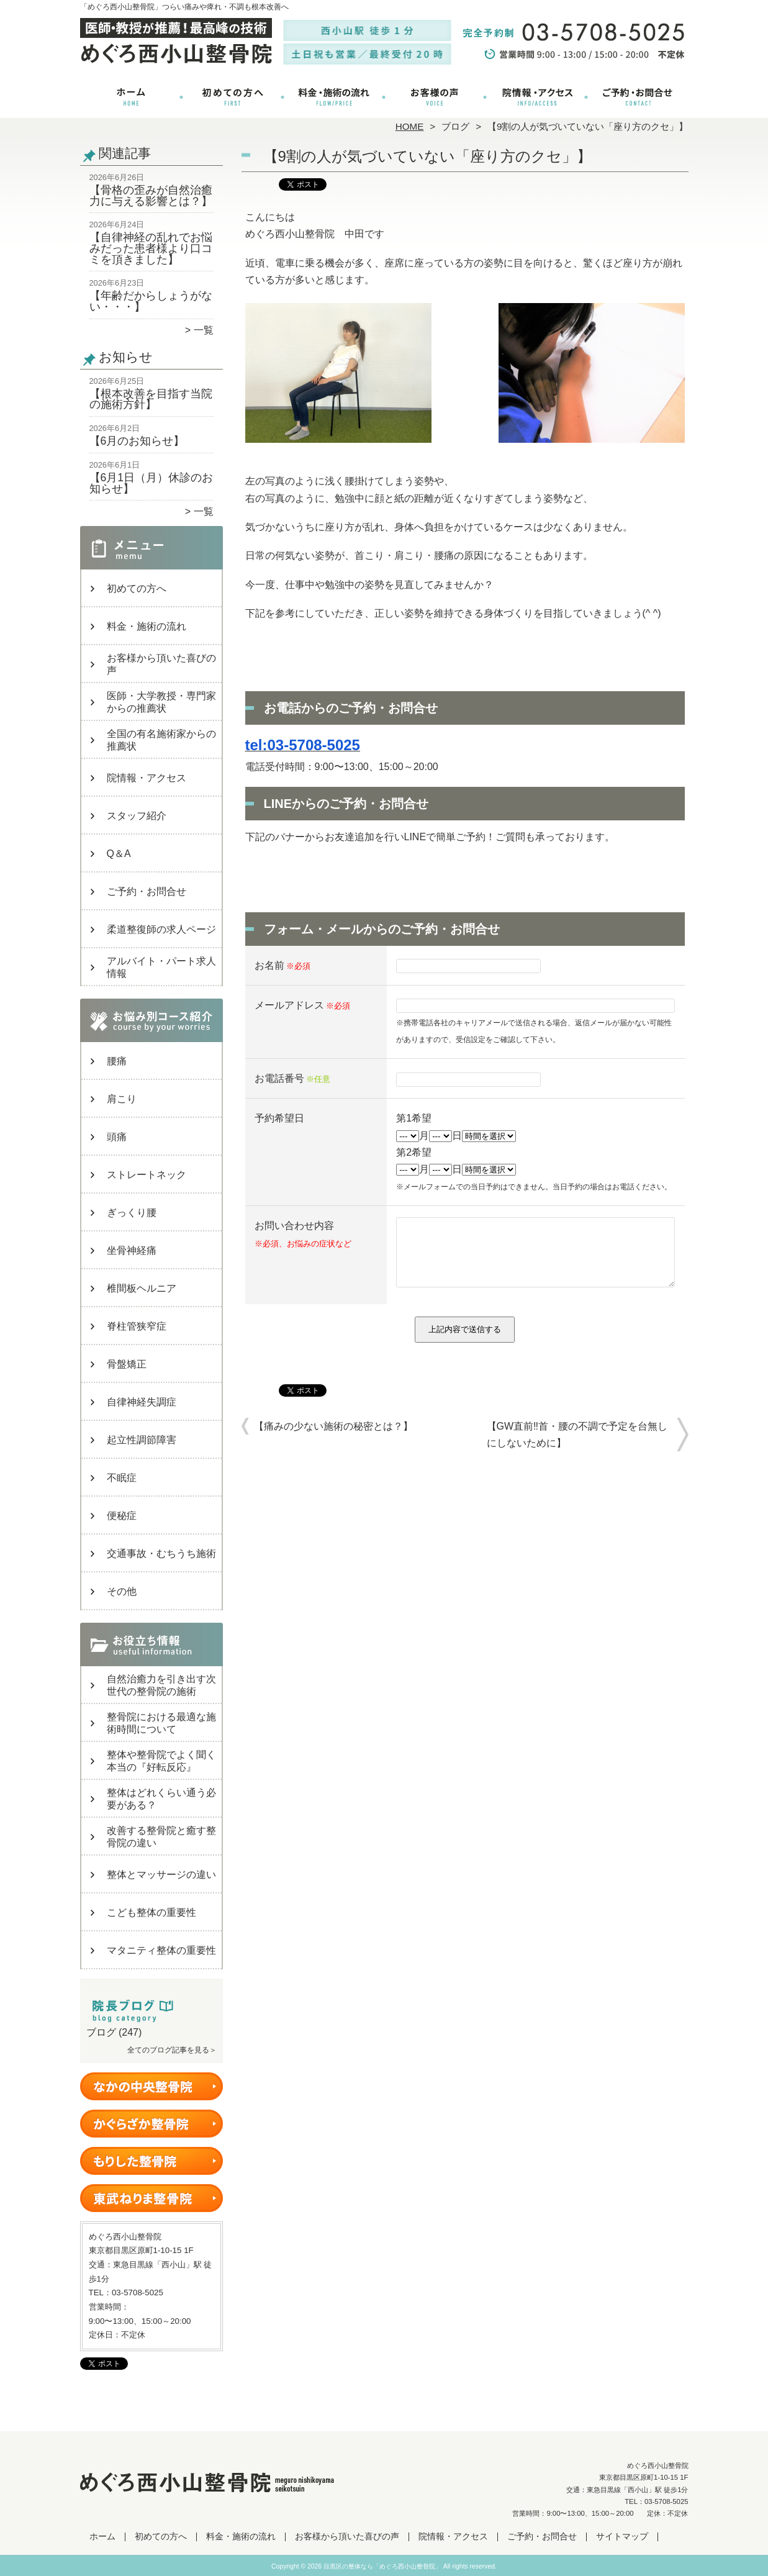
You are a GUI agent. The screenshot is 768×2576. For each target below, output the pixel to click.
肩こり (122, 1099)
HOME (409, 126)
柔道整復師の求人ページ (161, 929)
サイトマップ (622, 2536)
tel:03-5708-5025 (302, 745)
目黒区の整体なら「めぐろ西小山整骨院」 (382, 2566)
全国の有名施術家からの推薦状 (161, 739)
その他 (122, 1591)
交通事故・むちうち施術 (161, 1553)
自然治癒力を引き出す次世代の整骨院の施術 (161, 1685)
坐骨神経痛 (131, 1250)
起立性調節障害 (141, 1440)
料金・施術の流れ (333, 97)
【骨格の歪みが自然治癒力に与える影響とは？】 (150, 195)
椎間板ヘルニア (141, 1288)
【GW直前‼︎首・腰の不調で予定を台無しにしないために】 (577, 1447)
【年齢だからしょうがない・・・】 (150, 301)
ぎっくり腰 (131, 1212)
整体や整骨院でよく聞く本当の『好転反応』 (161, 1760)
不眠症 (122, 1477)
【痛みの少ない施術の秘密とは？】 (333, 1439)
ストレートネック (146, 1174)
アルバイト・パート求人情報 (161, 967)
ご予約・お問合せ (638, 97)
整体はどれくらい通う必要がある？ (161, 1798)
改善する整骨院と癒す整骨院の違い (161, 1836)
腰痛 (117, 1061)
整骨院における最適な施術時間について (161, 1723)
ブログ (455, 126)
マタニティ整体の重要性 (161, 1950)
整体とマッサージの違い (161, 1874)
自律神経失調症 (141, 1402)
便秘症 (122, 1515)
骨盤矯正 (127, 1364)
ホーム (131, 97)
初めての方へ (232, 97)
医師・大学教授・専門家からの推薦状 (161, 702)
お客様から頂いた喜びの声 (435, 97)
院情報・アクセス (536, 97)
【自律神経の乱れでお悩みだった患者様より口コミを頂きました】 (150, 248)
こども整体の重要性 (151, 1912)
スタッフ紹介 (136, 815)
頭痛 (117, 1137)
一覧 (204, 330)
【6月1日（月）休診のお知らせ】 (151, 483)
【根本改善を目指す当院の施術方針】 (150, 399)
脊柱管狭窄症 (136, 1326)
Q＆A (119, 853)
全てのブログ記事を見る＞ (172, 2050)
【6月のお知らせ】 (137, 441)
